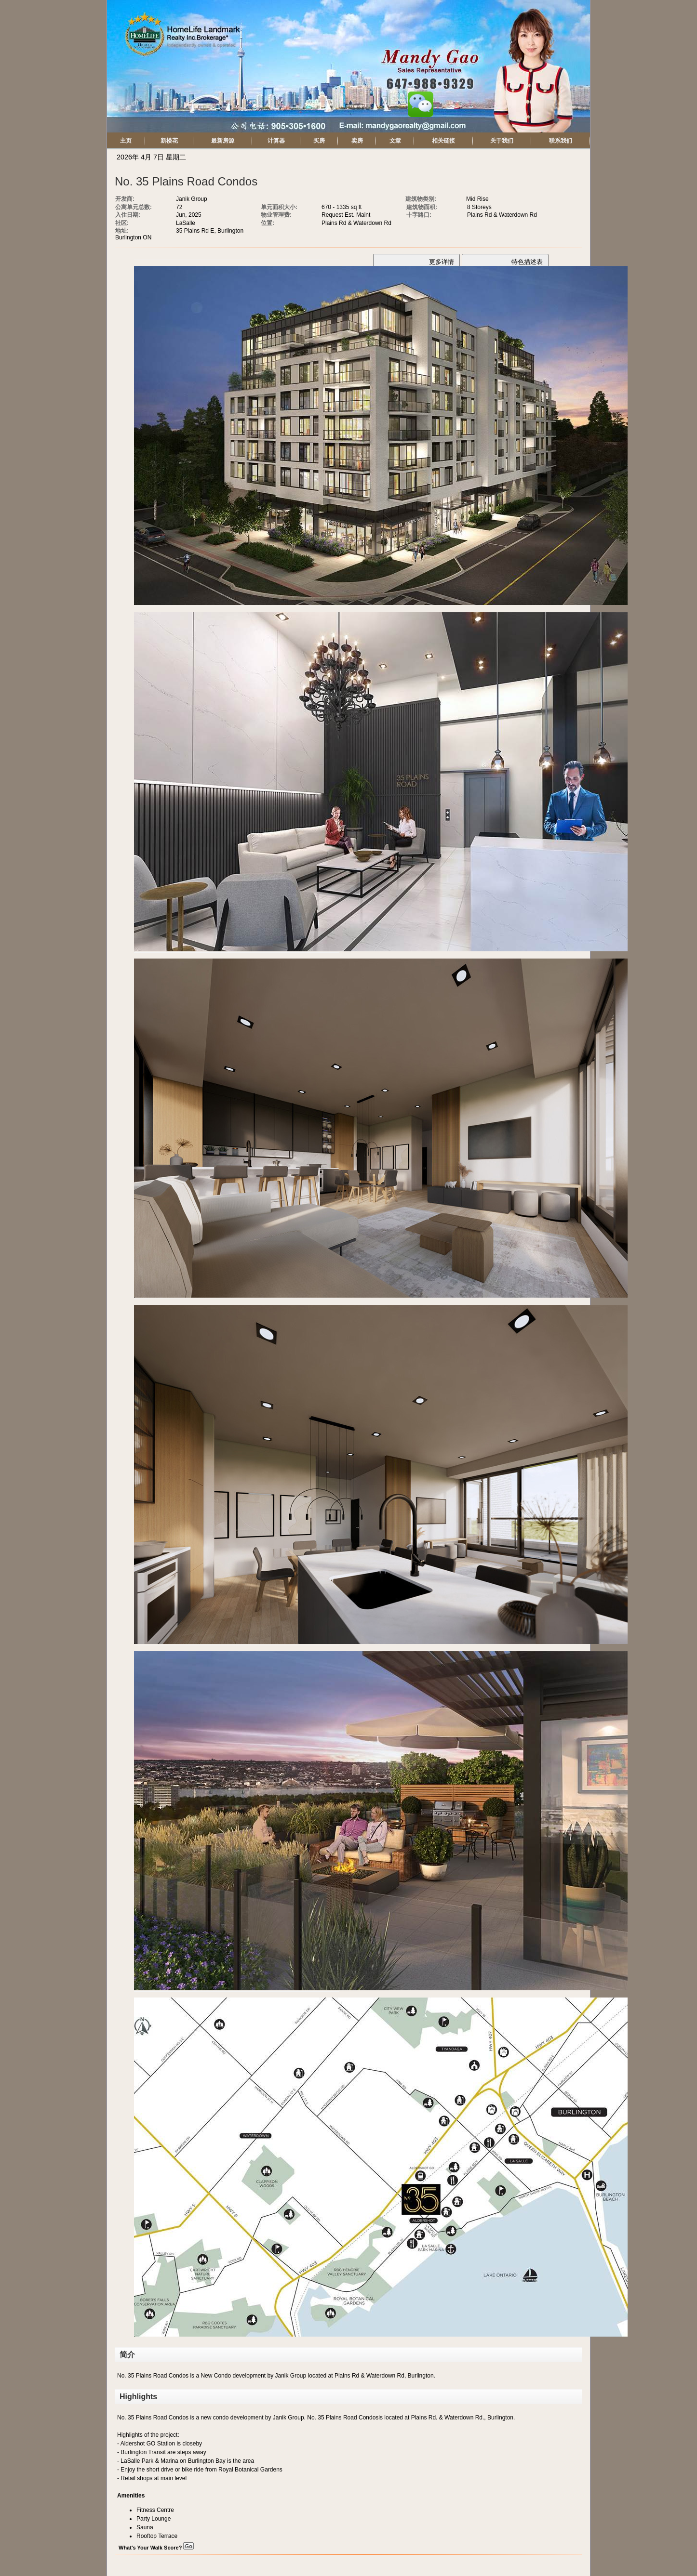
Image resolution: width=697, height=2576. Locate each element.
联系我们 (560, 140)
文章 (395, 140)
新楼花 (169, 140)
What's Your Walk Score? (156, 2547)
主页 (126, 140)
